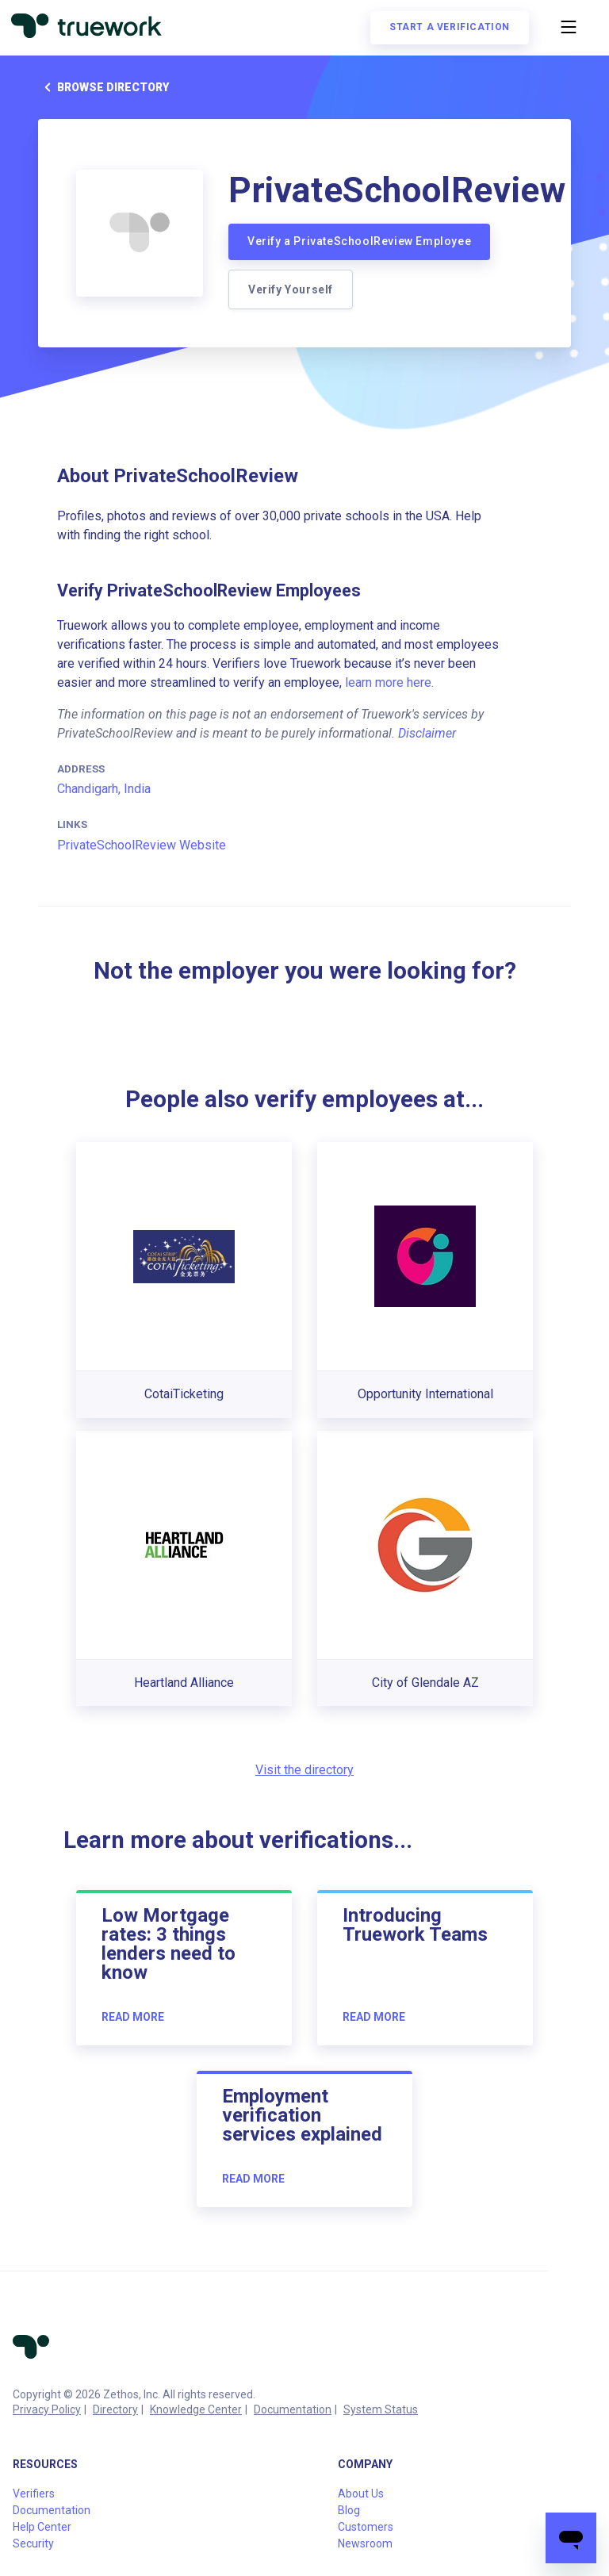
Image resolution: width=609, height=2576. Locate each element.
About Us (361, 2493)
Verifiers (34, 2493)
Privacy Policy (47, 2409)
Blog (349, 2510)
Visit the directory (304, 1769)
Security (33, 2543)
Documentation (292, 2409)
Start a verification (448, 28)
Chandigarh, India (104, 788)
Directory (115, 2409)
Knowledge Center (196, 2409)
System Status (380, 2409)
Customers (365, 2526)
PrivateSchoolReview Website (141, 845)
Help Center (42, 2526)
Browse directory (103, 87)
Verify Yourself (290, 289)
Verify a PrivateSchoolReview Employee (359, 241)
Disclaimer (427, 733)
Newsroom (365, 2543)
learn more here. (389, 682)
